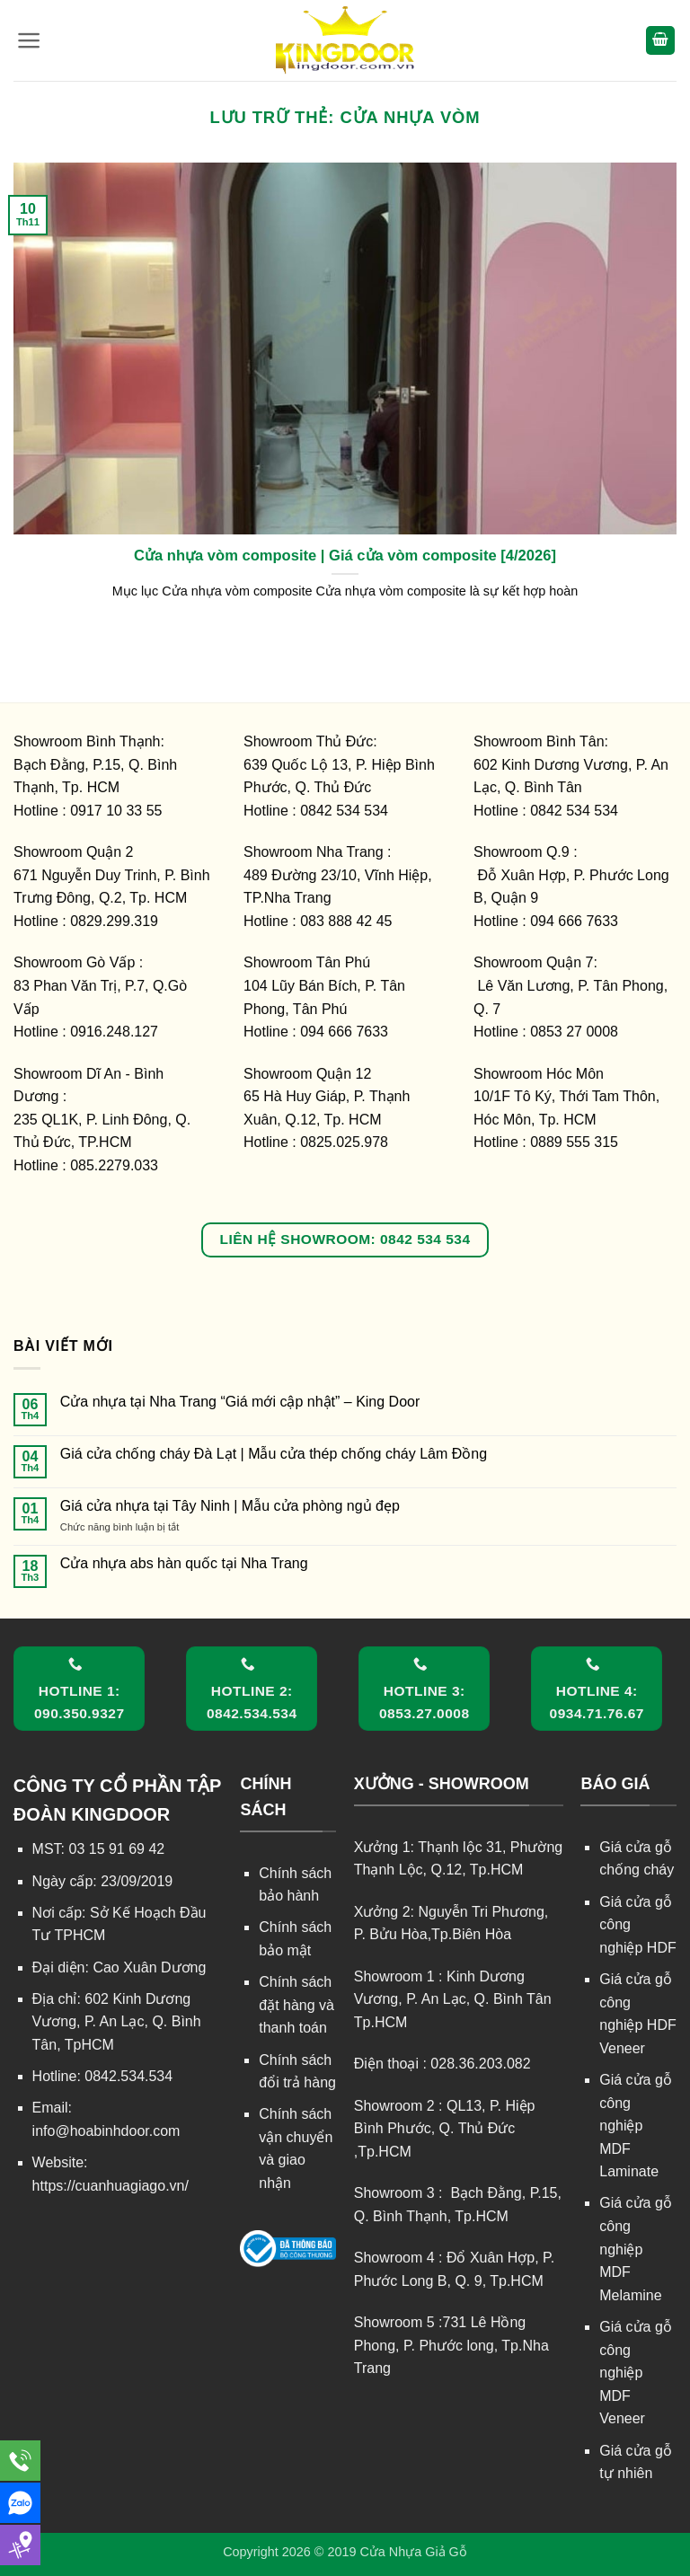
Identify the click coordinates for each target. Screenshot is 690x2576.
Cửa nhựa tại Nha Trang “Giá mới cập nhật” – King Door (240, 1401)
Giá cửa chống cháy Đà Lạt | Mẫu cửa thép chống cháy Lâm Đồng (273, 1453)
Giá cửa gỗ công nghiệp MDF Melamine (635, 2248)
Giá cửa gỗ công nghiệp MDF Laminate (635, 2125)
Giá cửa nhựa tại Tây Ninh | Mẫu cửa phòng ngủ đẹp (230, 1505)
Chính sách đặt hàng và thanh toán (296, 2004)
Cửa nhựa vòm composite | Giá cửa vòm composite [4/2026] (345, 555)
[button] (29, 40)
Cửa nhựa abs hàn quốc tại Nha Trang (184, 1563)
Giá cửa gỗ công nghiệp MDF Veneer (635, 2372)
